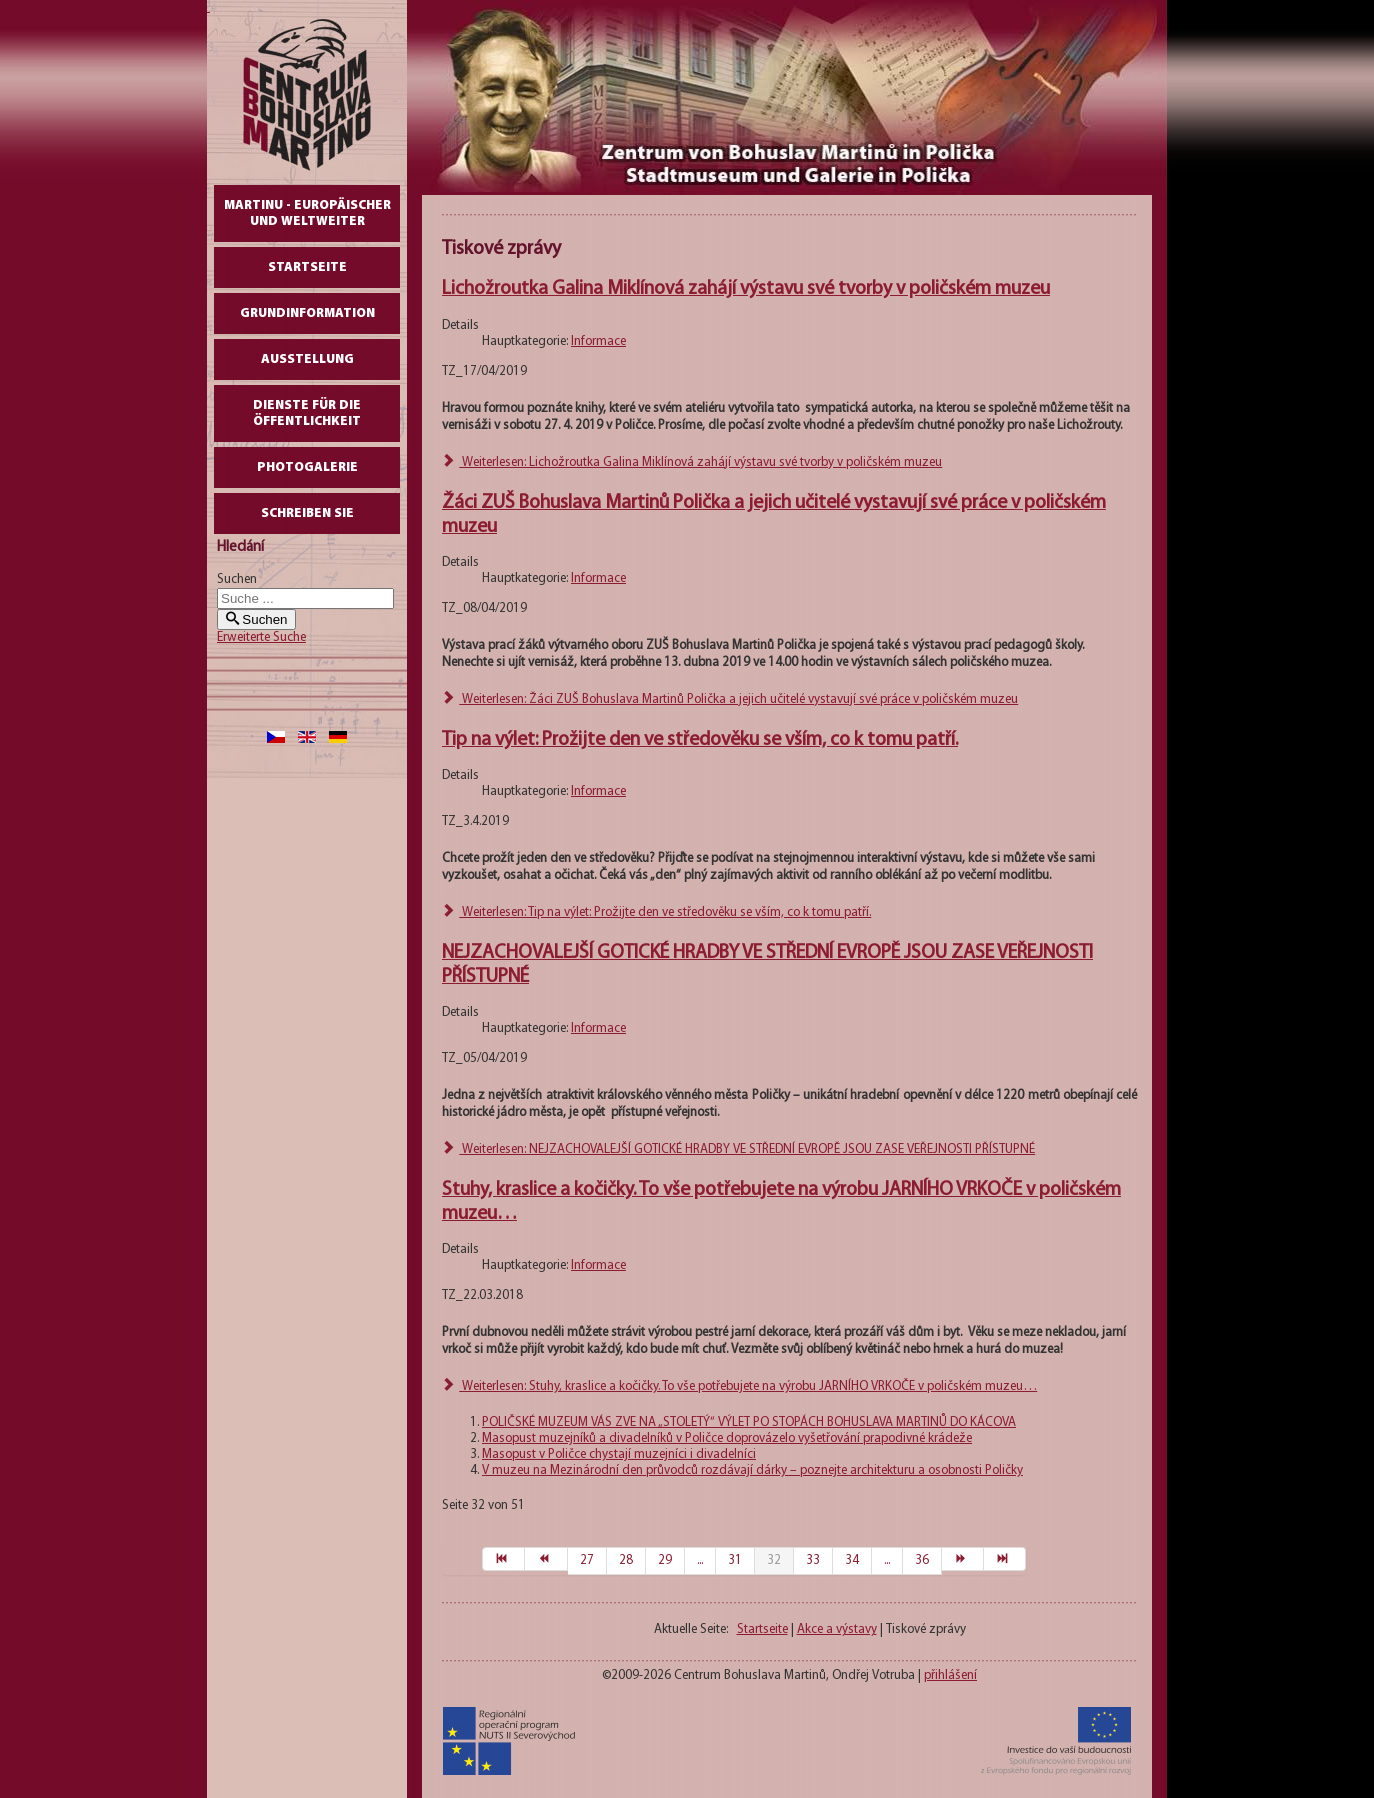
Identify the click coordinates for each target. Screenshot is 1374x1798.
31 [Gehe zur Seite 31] (735, 1560)
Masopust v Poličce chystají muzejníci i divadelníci (619, 1454)
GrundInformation (307, 313)
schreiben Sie (307, 513)
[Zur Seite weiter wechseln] (963, 1559)
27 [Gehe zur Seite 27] (587, 1560)
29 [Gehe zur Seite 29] (665, 1560)
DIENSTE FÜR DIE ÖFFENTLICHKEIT (307, 413)
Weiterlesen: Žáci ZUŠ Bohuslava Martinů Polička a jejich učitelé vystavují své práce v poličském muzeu (730, 699)
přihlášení (950, 1675)
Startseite (307, 267)
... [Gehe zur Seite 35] (887, 1560)
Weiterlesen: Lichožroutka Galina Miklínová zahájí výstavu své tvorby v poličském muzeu (692, 462)
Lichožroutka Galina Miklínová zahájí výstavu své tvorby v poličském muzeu (746, 289)
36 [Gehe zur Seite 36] (922, 1560)
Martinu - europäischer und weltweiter (307, 213)
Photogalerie (307, 467)
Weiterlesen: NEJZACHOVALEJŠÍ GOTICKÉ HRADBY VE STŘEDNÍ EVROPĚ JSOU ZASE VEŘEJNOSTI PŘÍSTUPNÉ (738, 1149)
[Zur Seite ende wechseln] (1005, 1559)
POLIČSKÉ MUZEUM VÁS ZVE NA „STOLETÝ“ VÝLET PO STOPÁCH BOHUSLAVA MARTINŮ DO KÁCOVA (749, 1422)
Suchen (237, 579)
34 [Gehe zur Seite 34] (852, 1560)
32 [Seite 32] (774, 1560)
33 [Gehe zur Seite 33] (813, 1560)
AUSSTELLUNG (307, 359)
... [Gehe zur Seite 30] (700, 1560)
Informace (598, 341)
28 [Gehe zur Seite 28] (626, 1560)
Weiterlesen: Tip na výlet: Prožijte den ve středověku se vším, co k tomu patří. (656, 912)
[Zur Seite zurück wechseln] (546, 1559)
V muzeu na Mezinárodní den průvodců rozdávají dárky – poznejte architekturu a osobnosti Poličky (752, 1470)
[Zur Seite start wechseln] (503, 1559)
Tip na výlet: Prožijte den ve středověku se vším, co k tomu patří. (700, 740)
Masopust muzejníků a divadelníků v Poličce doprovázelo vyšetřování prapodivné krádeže (727, 1438)
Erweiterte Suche (261, 637)
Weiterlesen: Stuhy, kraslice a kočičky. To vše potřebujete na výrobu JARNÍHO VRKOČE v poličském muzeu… (739, 1386)
